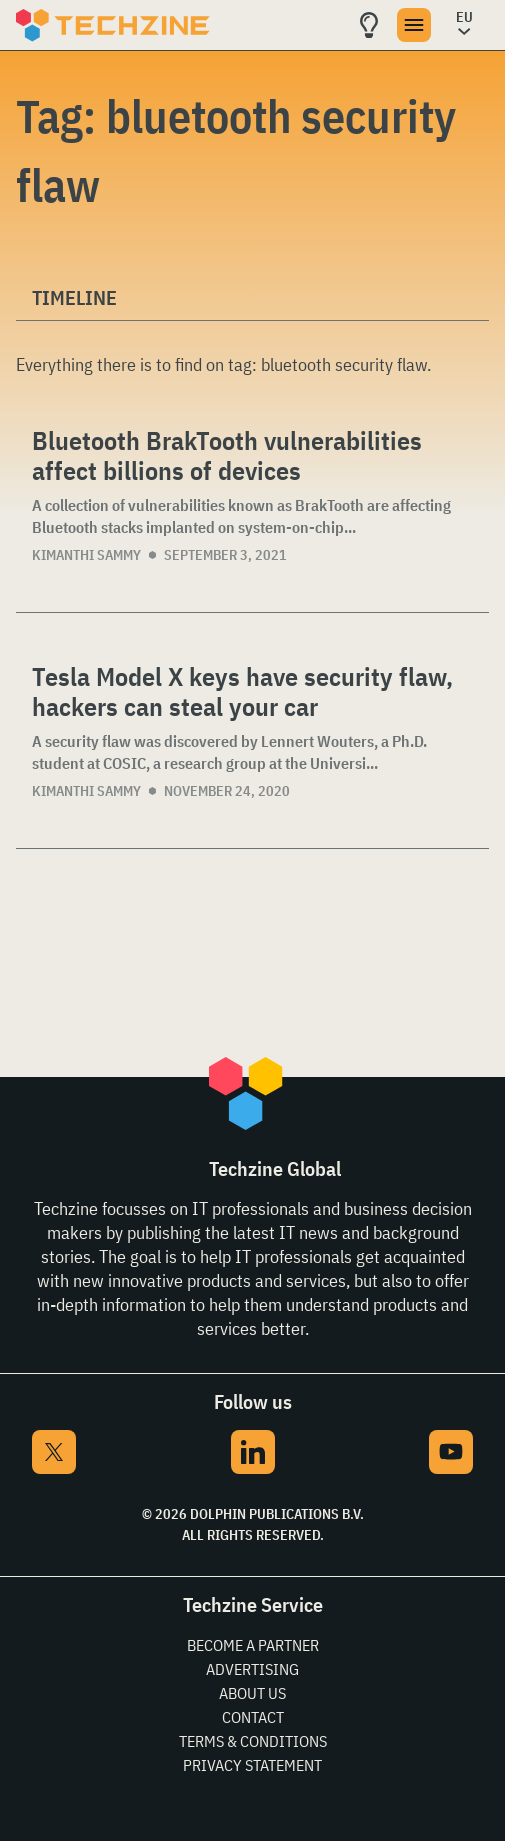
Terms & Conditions (253, 1741)
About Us (252, 1693)
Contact (253, 1717)
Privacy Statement (252, 1765)
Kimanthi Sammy (86, 555)
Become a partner (253, 1645)
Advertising (252, 1669)
